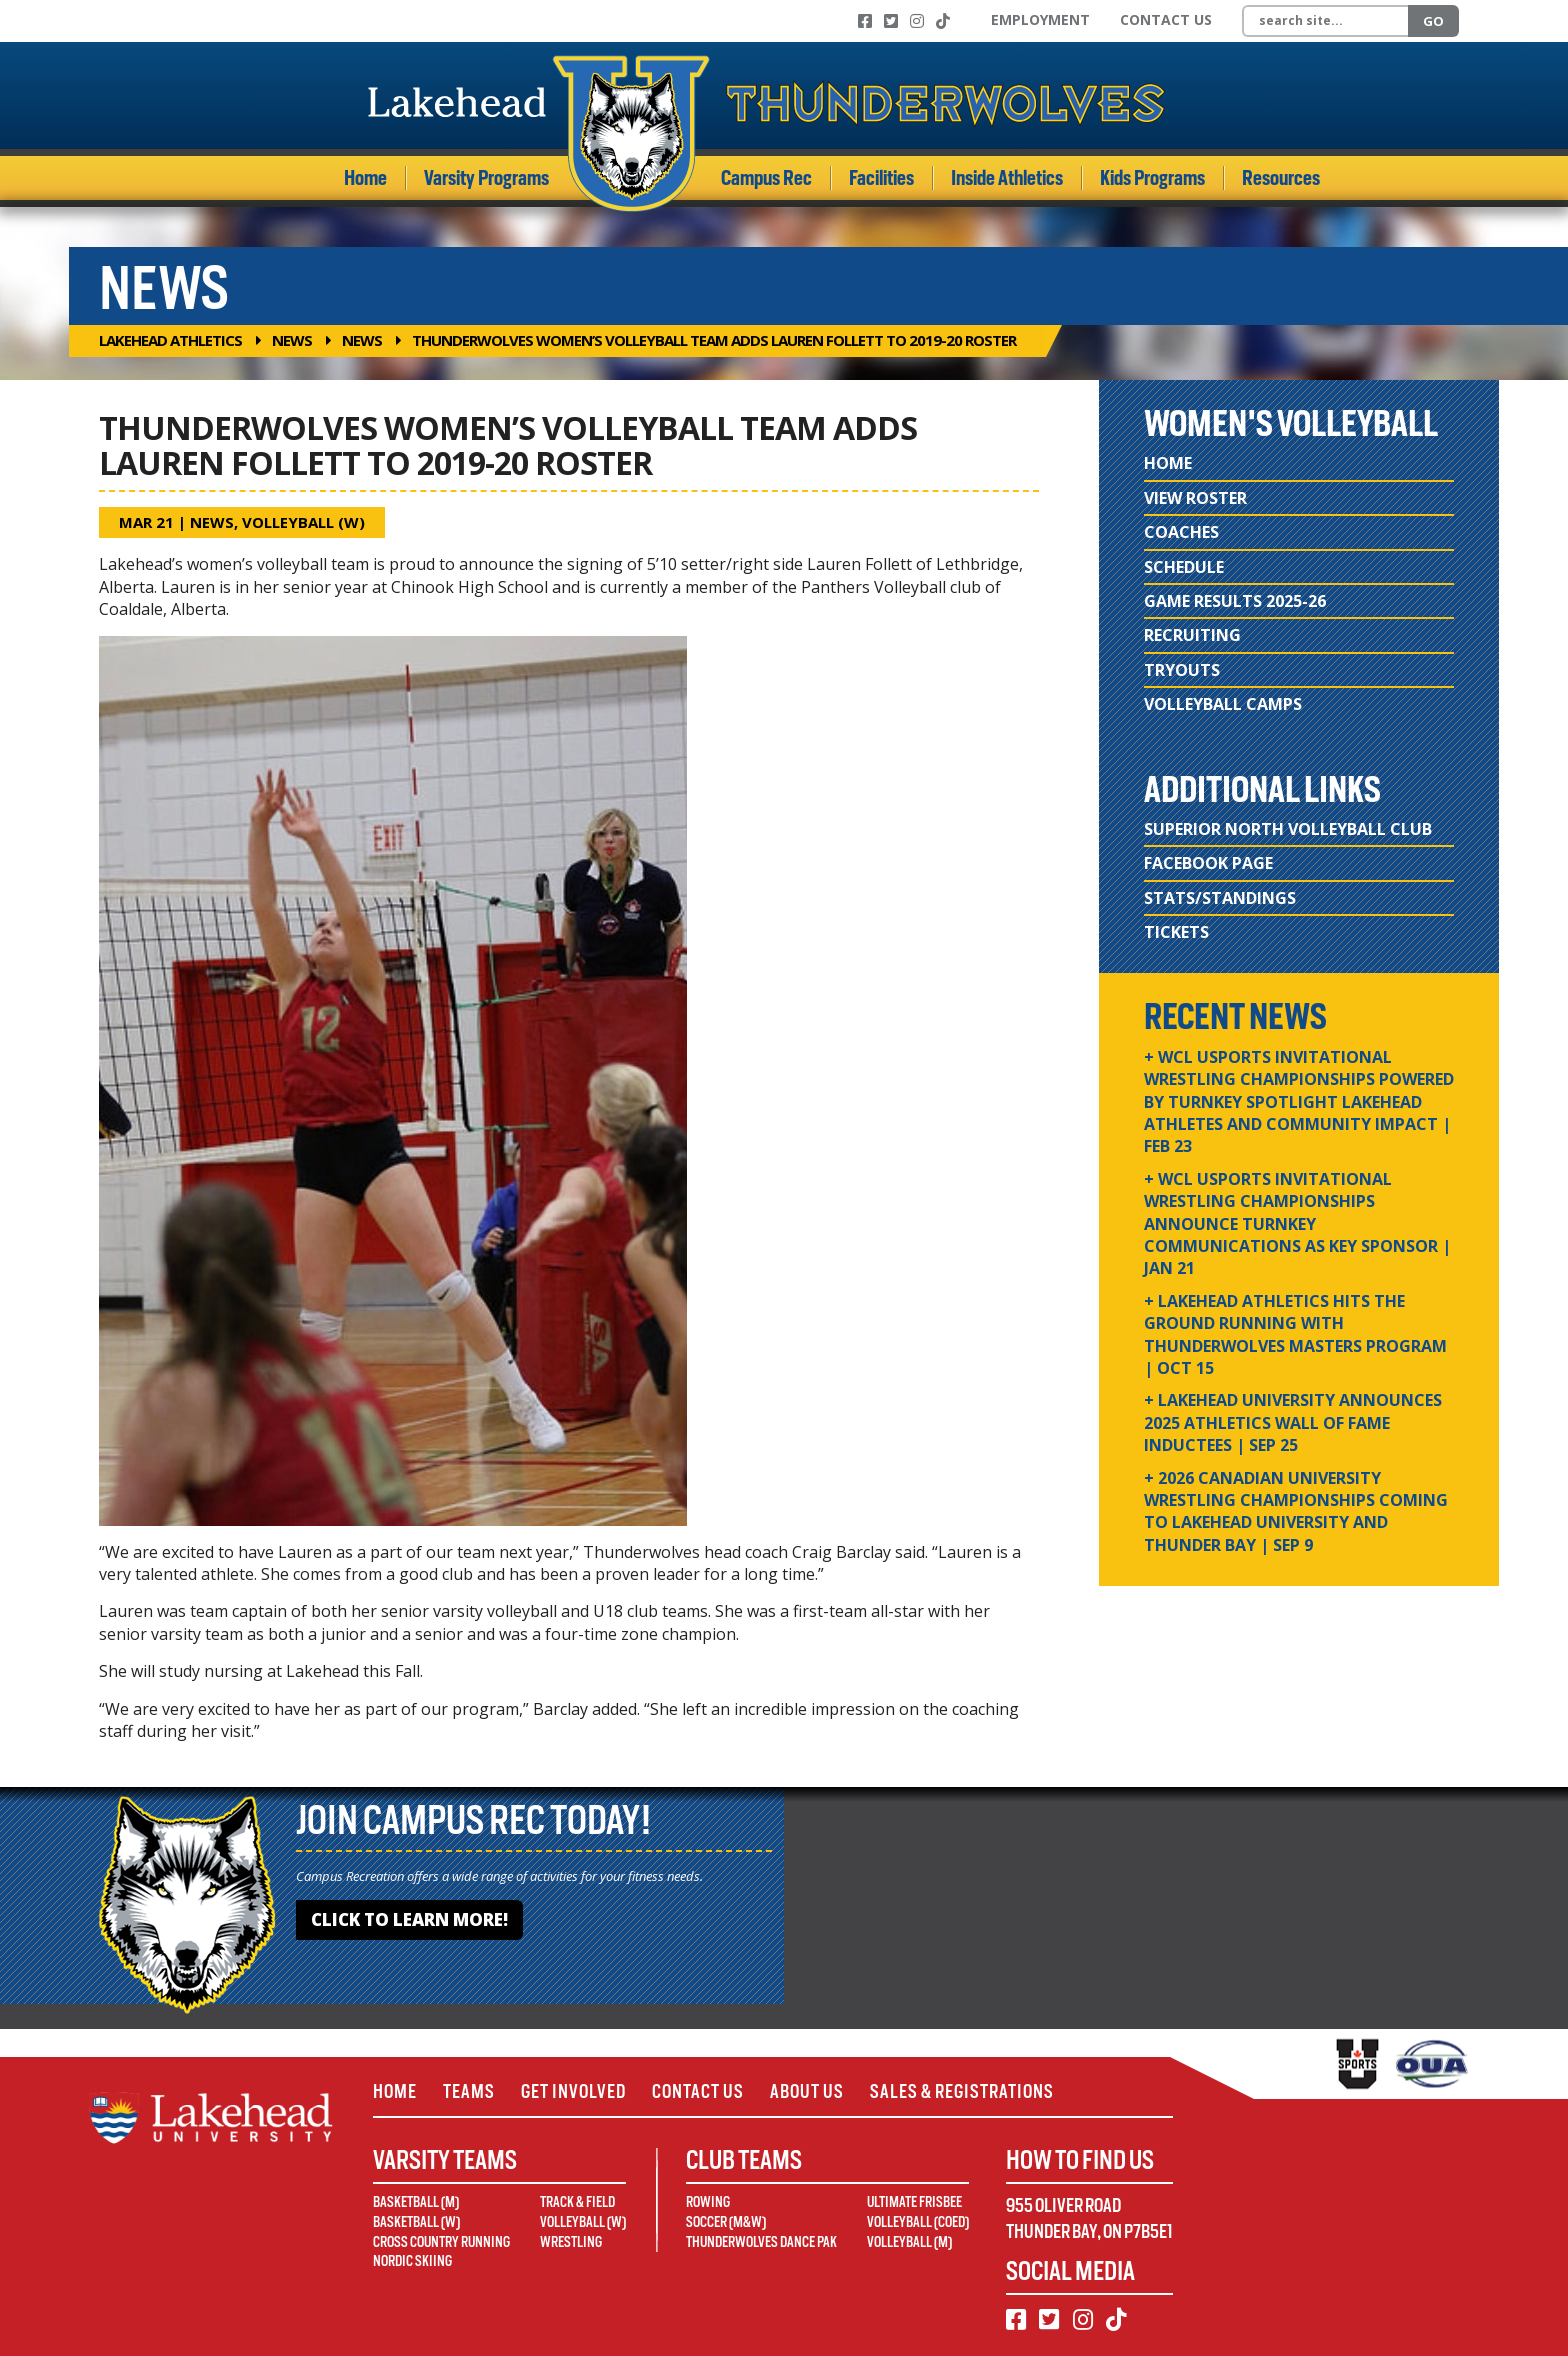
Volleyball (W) (303, 522)
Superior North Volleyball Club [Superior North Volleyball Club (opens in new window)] (1288, 829)
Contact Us (1166, 19)
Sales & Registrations (962, 2091)
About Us (807, 2091)
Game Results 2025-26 (1235, 601)
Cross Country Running (441, 2242)
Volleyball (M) (909, 2242)
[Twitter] (891, 21)
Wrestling (571, 2242)
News (292, 340)
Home (365, 178)
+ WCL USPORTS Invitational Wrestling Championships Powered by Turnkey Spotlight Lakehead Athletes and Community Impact (1299, 1102)
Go (1433, 21)
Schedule (1184, 567)
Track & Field (577, 2202)
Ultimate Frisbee (914, 2202)
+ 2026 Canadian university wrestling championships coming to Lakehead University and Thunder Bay (1296, 1511)
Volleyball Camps (1223, 704)
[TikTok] (943, 21)
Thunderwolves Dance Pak (761, 2242)
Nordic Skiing (412, 2261)
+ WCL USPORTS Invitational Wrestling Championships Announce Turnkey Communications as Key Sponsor (1297, 1224)
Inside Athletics (1007, 178)
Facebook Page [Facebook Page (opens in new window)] (1208, 863)
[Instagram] (917, 21)
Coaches (1181, 532)
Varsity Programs (486, 178)
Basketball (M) (416, 2202)
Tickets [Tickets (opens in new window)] (1176, 932)
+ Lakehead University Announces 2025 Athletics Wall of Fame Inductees (1293, 1422)
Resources (1281, 178)
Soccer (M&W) (726, 2222)
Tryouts (1182, 670)
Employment (1040, 19)
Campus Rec (766, 178)
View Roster (1195, 498)
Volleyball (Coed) (918, 2222)
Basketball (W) (416, 2222)
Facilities (881, 178)
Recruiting (1192, 635)
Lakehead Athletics (170, 340)
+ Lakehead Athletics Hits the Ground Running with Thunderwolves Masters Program (1295, 1334)
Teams (469, 2091)
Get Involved (573, 2091)
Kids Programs (1152, 178)
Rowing (708, 2202)
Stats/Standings (1220, 898)
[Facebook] (865, 21)
